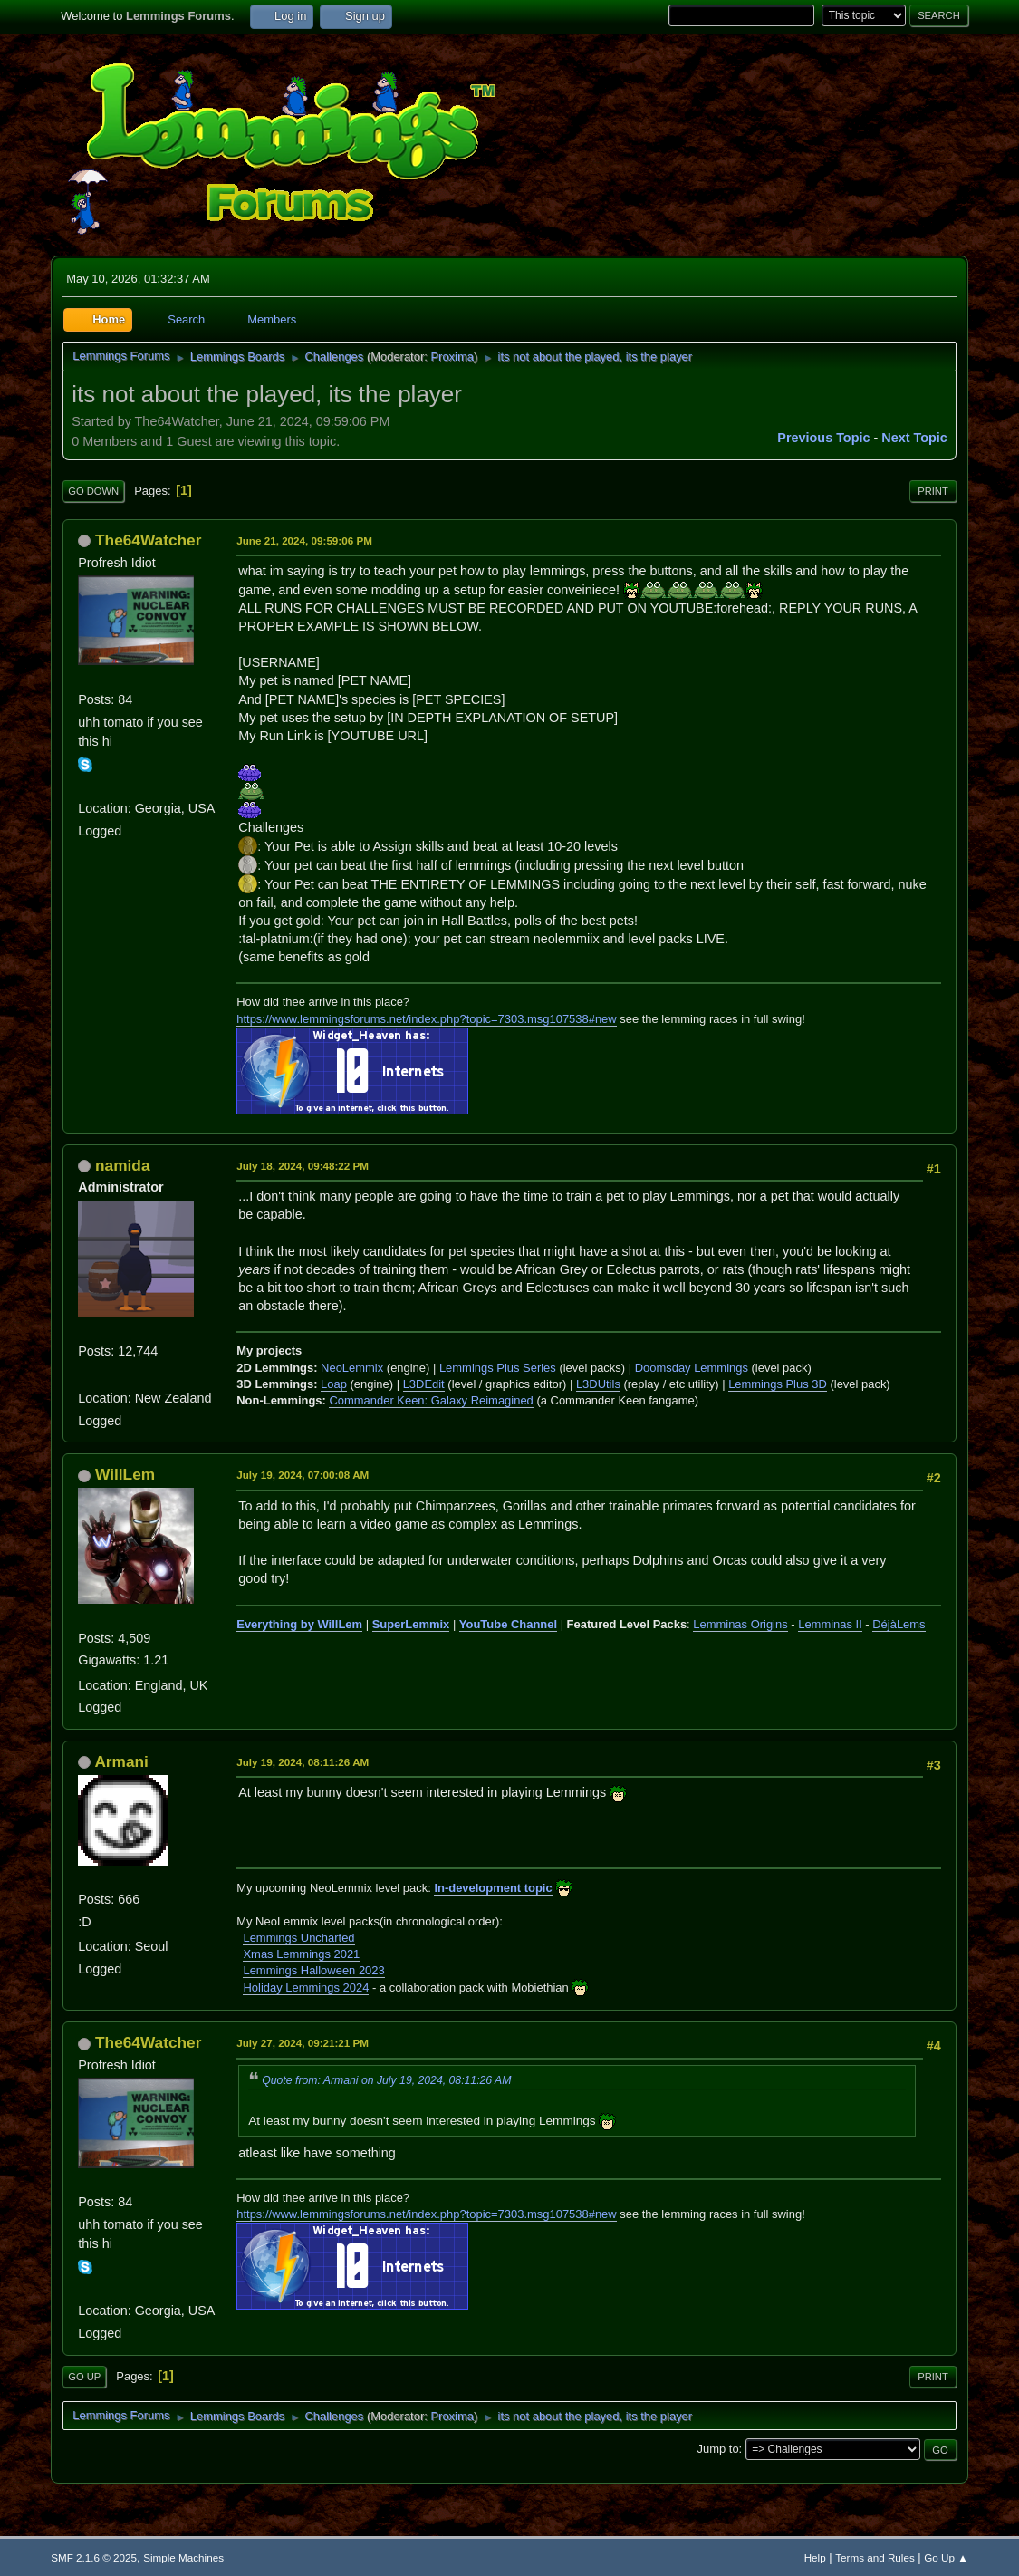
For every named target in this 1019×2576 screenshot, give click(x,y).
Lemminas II (830, 1624)
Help (815, 2557)
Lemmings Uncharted (298, 1937)
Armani (121, 1761)
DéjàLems (898, 1624)
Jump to (718, 2448)
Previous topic (823, 437)
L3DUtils (598, 1384)
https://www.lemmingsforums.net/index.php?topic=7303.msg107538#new (426, 1019)
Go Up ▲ (945, 2557)
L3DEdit (424, 1384)
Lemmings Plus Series (497, 1368)
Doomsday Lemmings (691, 1368)
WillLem (125, 1474)
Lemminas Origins (740, 1624)
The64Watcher (148, 540)
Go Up (84, 2376)
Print (933, 491)
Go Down (93, 491)
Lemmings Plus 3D (777, 1384)
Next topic (914, 437)
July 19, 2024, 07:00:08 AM (302, 1475)
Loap (334, 1384)
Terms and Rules (874, 2557)
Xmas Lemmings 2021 (301, 1954)
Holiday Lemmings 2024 (306, 1987)
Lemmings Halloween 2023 (313, 1970)
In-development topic (493, 1888)
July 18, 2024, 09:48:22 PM (302, 1166)
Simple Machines (183, 2557)
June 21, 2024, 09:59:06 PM (304, 540)
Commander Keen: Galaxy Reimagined (431, 1400)
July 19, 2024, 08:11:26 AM (302, 1762)
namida (122, 1165)
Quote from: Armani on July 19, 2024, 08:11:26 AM (386, 2080)
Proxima (452, 356)
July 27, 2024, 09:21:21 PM (302, 2043)
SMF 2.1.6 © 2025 (94, 2557)
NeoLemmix (352, 1368)
